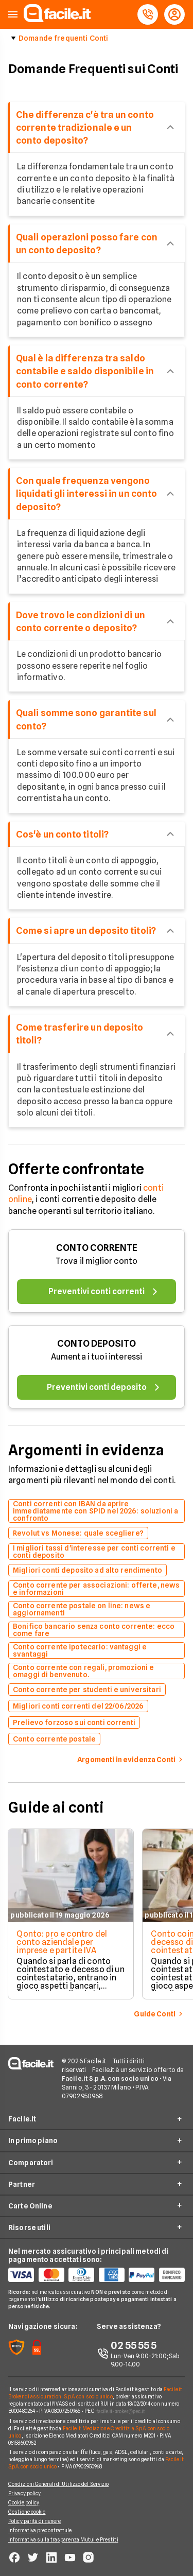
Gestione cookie (27, 2512)
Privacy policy (24, 2493)
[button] (12, 14)
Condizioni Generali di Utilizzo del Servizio (58, 2484)
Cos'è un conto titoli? (62, 834)
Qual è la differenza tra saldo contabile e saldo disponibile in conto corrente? (85, 371)
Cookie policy (23, 2502)
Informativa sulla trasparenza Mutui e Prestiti (63, 2539)
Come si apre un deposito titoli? (86, 930)
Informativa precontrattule (40, 2530)
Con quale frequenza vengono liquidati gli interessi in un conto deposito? (86, 493)
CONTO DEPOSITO (96, 1343)
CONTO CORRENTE (96, 1247)
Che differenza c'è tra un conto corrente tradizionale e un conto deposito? (85, 127)
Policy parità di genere (34, 2521)
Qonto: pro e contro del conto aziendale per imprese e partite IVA (62, 1942)
